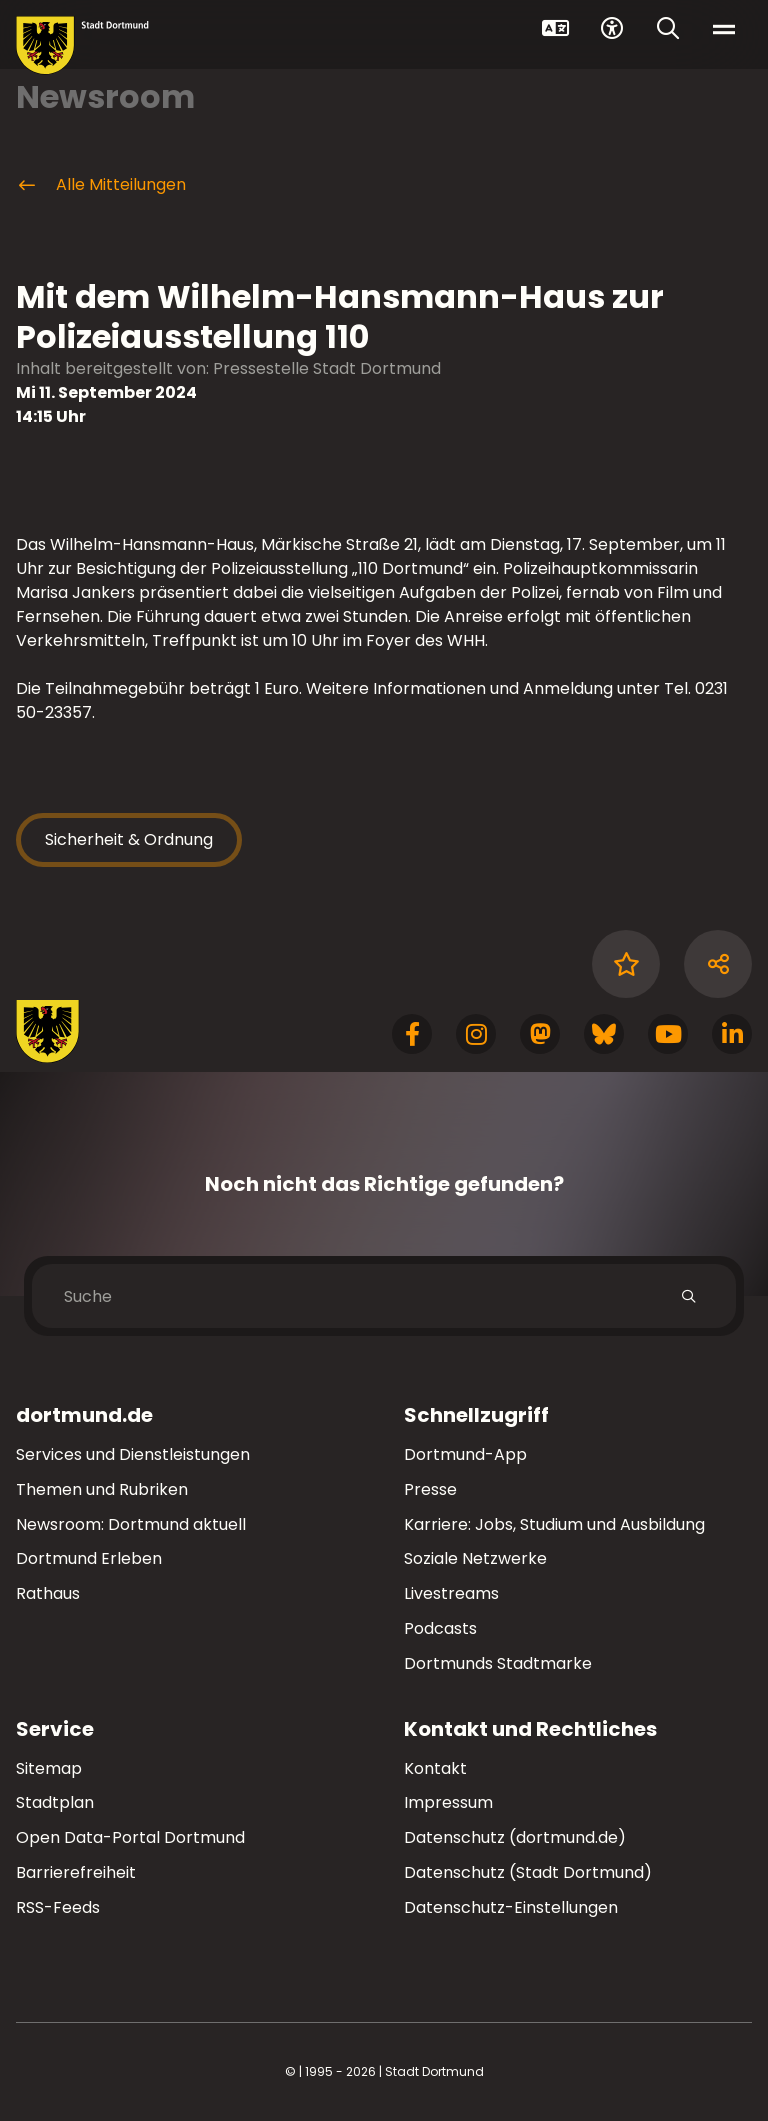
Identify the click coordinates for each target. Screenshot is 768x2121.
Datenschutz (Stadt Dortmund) (528, 1872)
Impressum (448, 1802)
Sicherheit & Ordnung (129, 839)
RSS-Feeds (58, 1907)
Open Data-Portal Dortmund (130, 1837)
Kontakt (435, 1768)
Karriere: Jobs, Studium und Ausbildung (554, 1524)
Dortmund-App (465, 1454)
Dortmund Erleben (89, 1558)
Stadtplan (55, 1802)
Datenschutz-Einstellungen (511, 1908)
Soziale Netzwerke (475, 1558)
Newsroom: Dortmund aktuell (131, 1524)
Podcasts (440, 1628)
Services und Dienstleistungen (133, 1454)
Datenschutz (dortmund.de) (515, 1837)
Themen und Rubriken (102, 1489)
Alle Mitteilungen (101, 185)
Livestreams (451, 1593)
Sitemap (49, 1768)
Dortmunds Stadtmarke (498, 1663)
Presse (430, 1489)
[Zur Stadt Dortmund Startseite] (82, 45)
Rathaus (48, 1593)
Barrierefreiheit (76, 1872)
